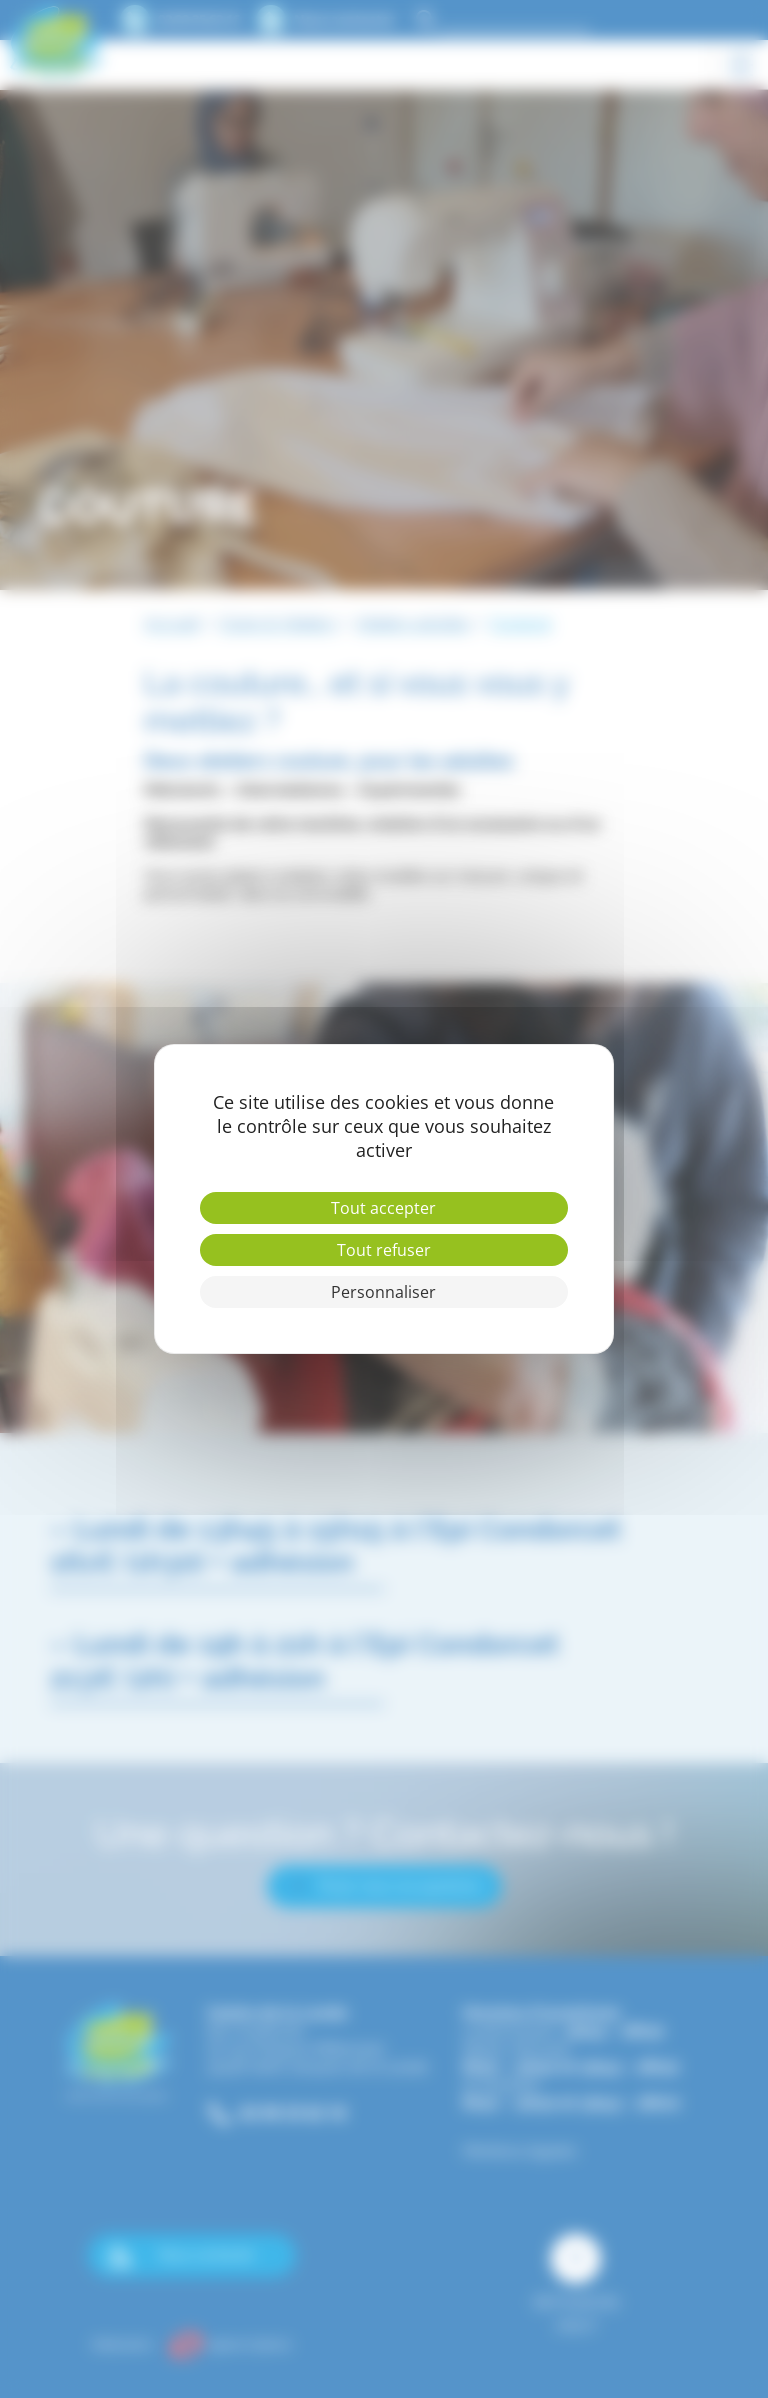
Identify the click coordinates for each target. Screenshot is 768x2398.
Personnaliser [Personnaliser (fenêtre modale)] (383, 1292)
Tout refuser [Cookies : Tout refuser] (384, 1250)
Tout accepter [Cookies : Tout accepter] (383, 1208)
